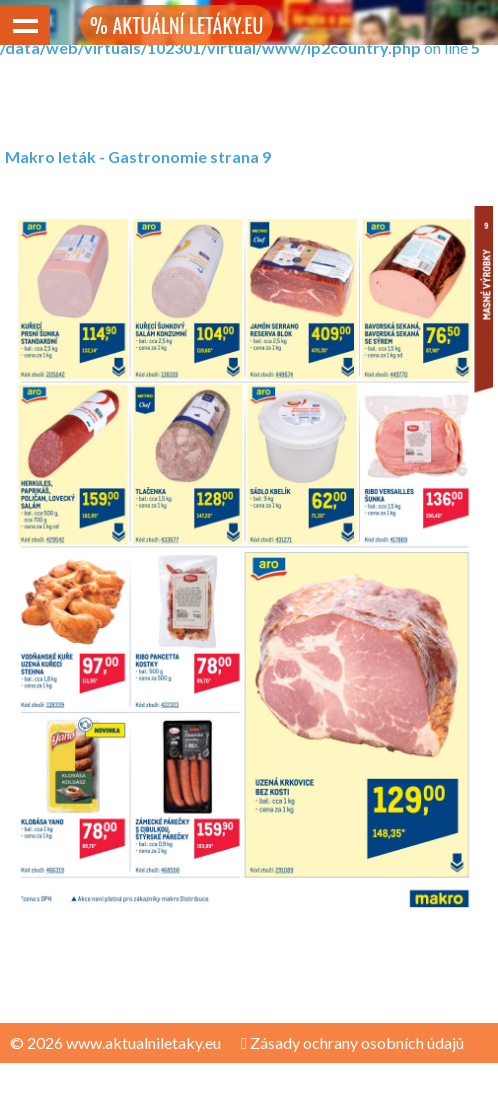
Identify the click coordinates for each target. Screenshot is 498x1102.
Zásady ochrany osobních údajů (352, 1042)
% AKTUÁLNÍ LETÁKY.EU (176, 25)
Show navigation (25, 25)
